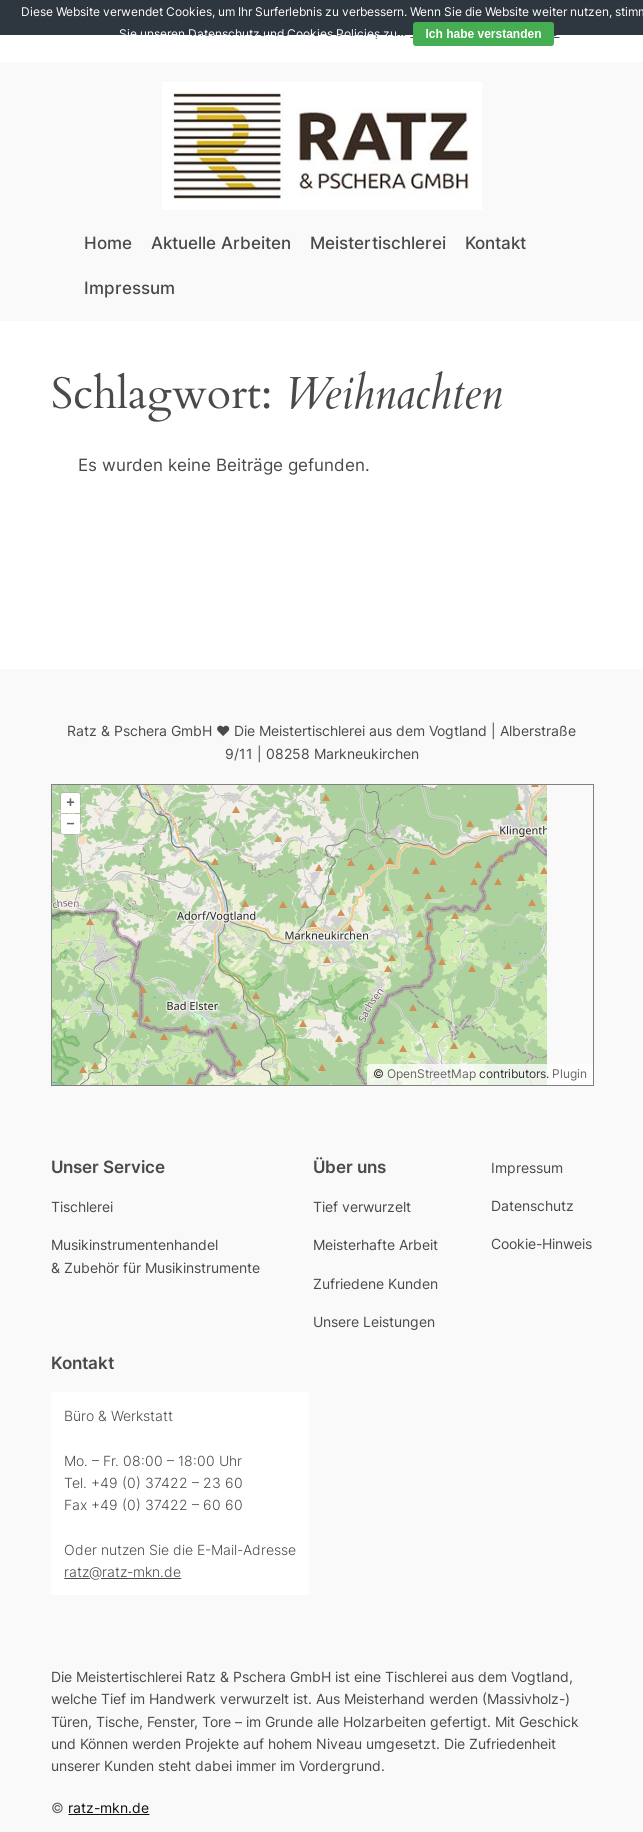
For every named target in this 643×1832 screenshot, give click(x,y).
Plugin (568, 1073)
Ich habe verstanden (483, 34)
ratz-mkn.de (108, 1807)
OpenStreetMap (431, 1073)
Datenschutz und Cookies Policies (284, 33)
